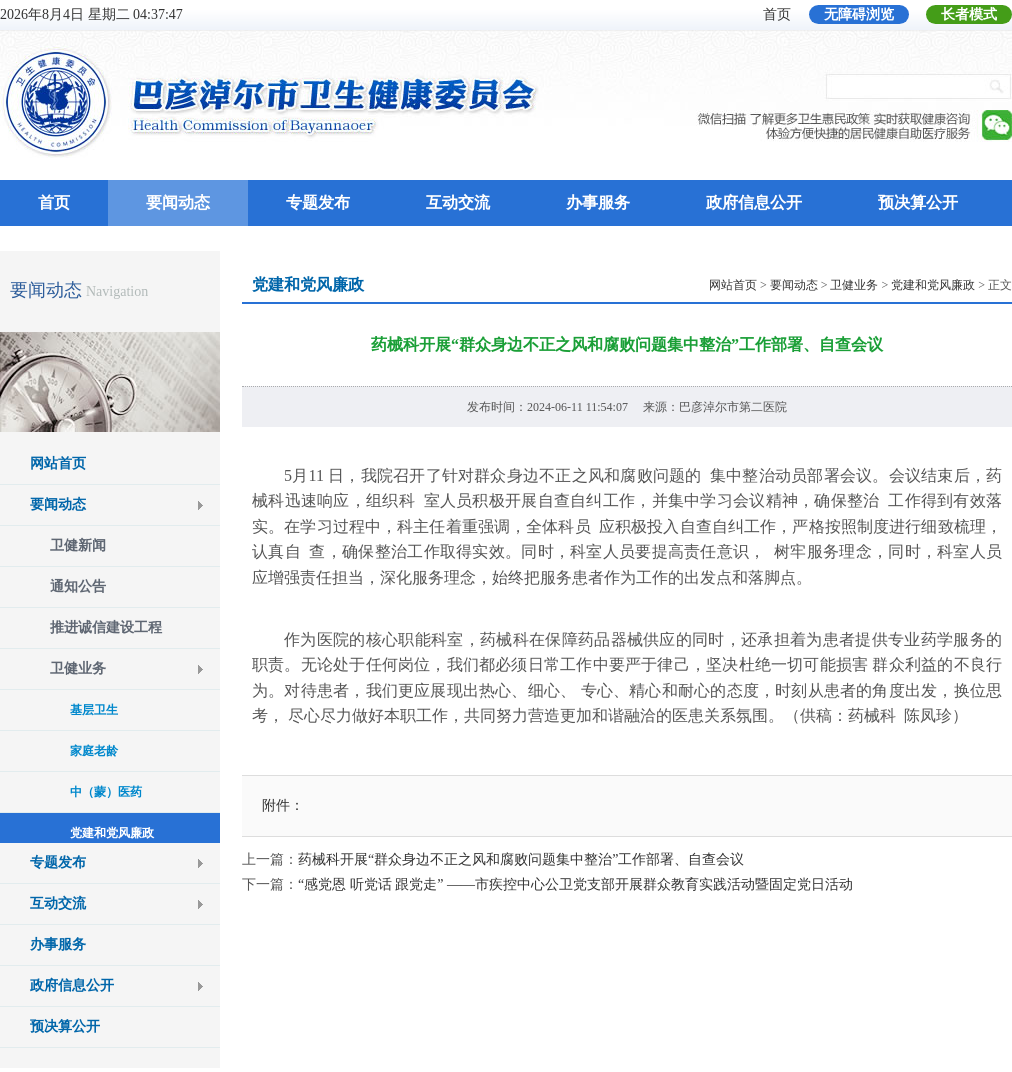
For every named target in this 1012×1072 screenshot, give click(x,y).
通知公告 (78, 586)
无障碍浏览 (859, 14)
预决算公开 (918, 202)
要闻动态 (178, 202)
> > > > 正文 (860, 285)
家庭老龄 (94, 751)
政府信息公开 (754, 202)
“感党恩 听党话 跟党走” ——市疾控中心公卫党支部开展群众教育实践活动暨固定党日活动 (575, 884)
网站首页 (58, 463)
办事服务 (598, 202)
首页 (777, 14)
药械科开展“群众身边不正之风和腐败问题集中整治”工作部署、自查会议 (521, 859)
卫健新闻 (78, 545)
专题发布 (318, 202)
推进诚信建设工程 (106, 627)
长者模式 (969, 14)
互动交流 (458, 202)
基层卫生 (94, 710)
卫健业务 (78, 668)
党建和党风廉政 (933, 285)
